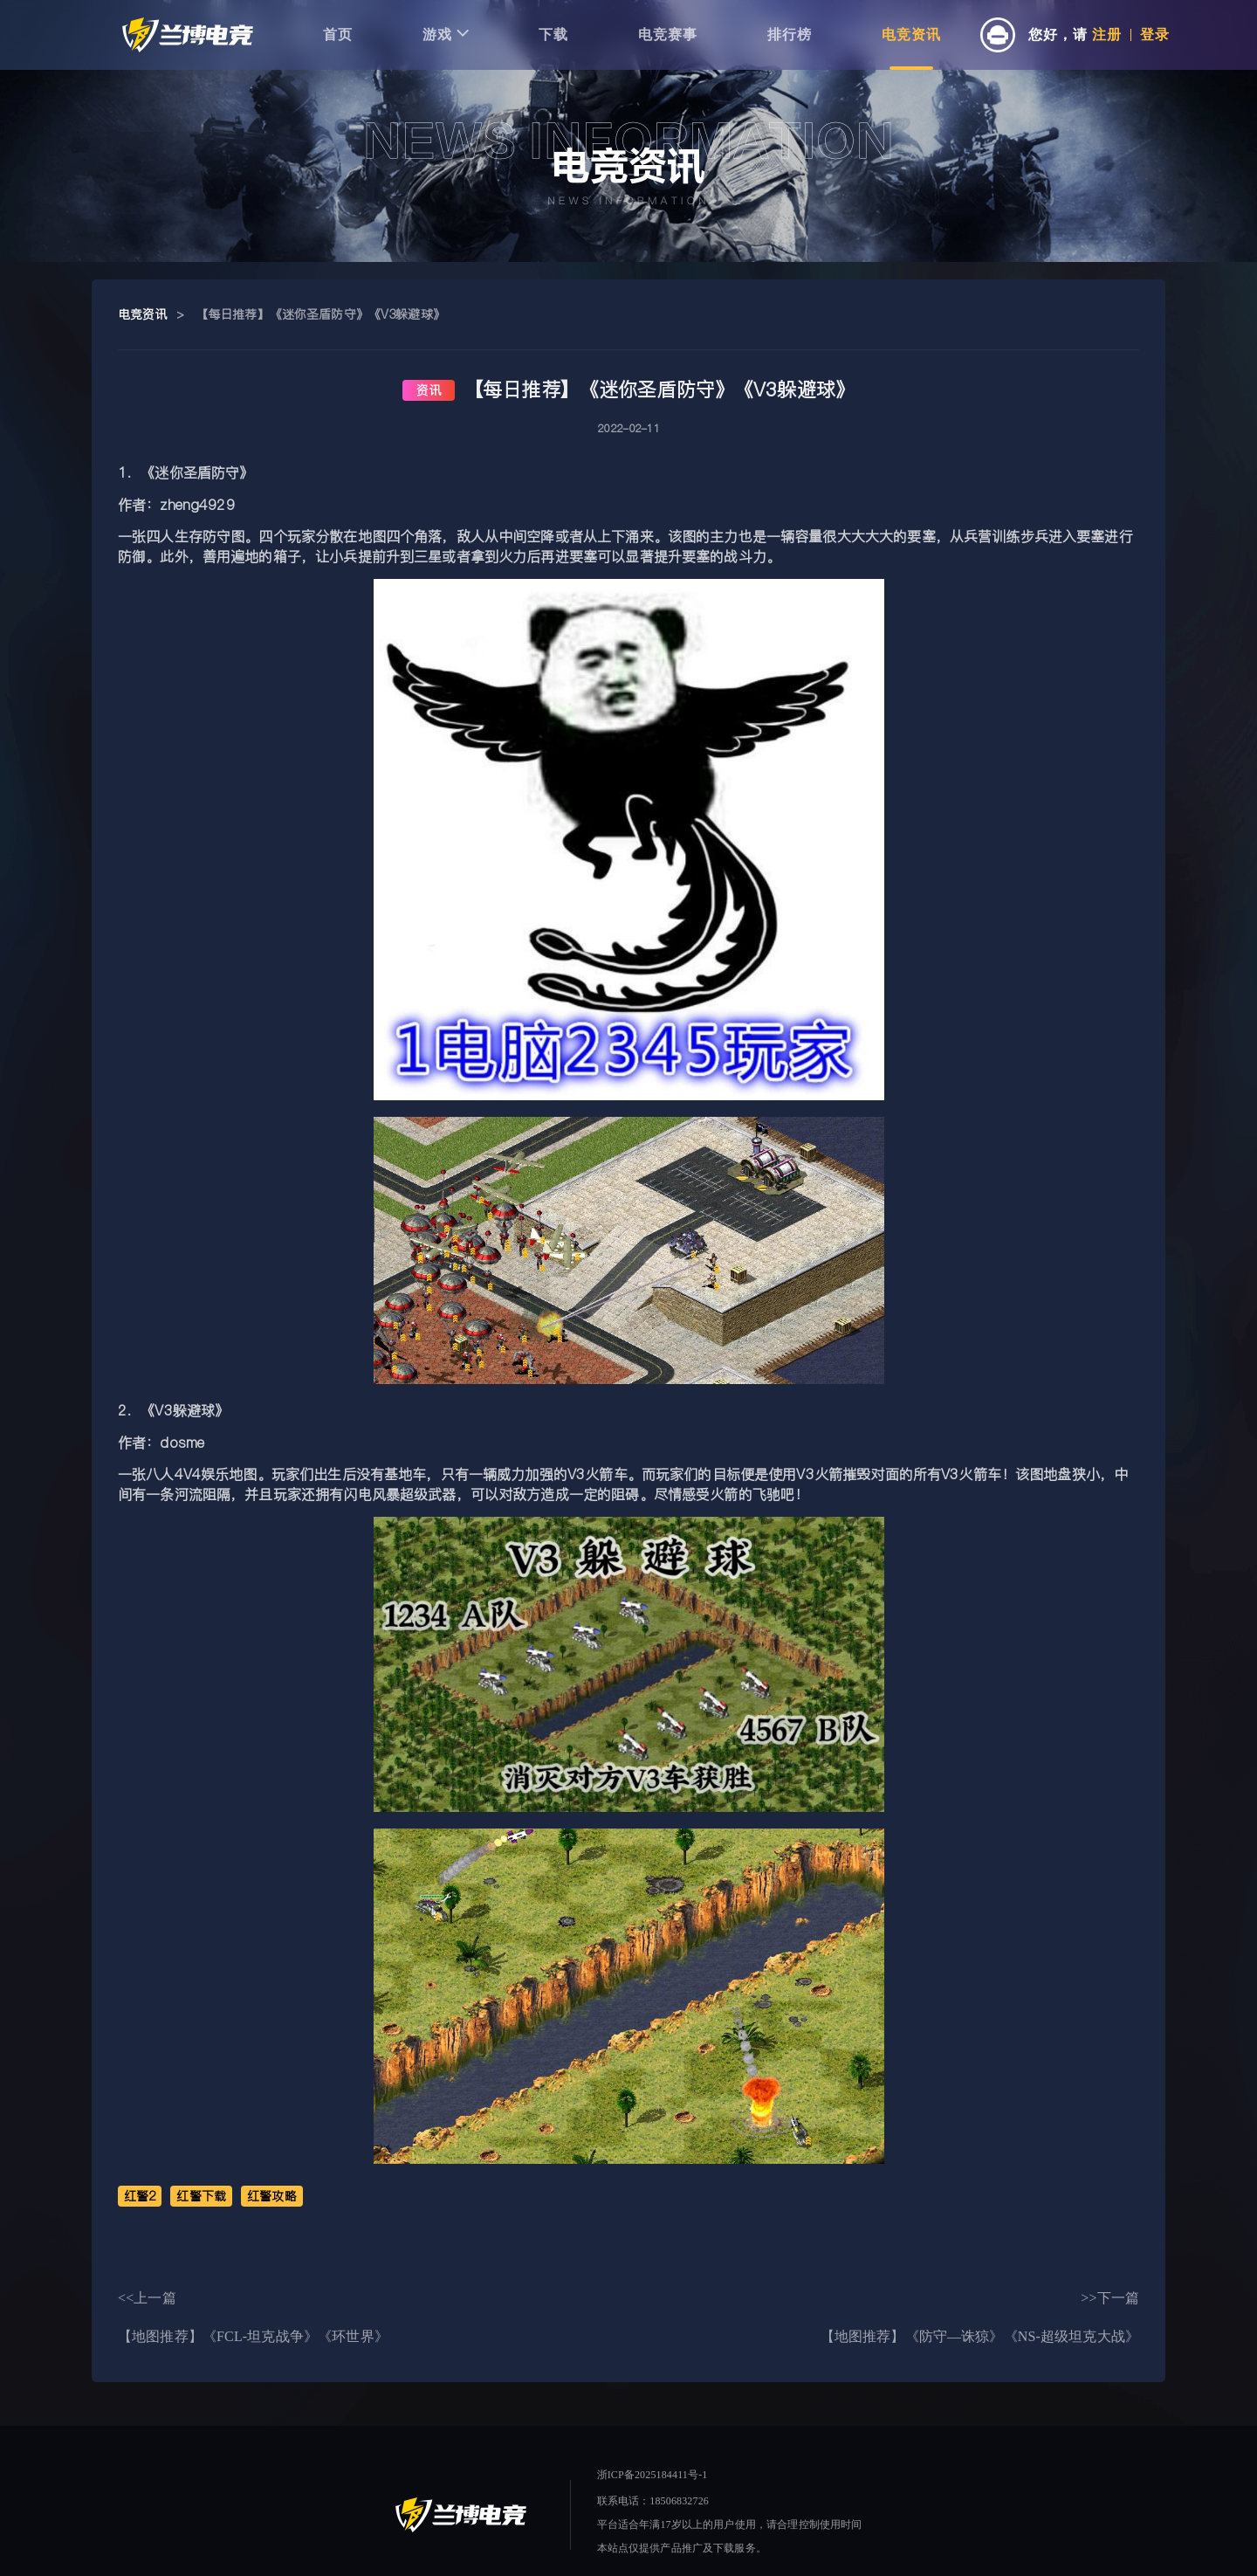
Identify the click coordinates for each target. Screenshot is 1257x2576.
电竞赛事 (667, 34)
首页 (338, 34)
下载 (553, 34)
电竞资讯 (911, 34)
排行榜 (789, 34)
